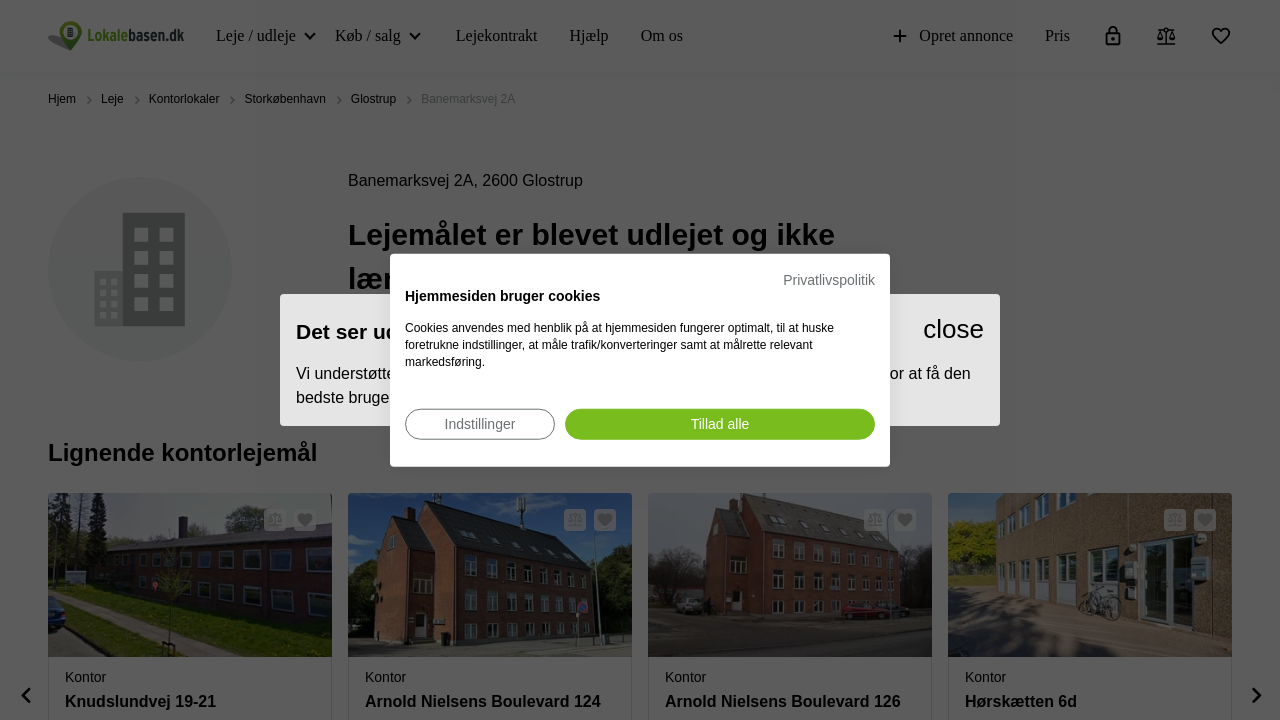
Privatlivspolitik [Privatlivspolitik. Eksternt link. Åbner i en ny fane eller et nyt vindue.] (829, 280)
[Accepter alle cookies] (720, 423)
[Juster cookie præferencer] (480, 423)
